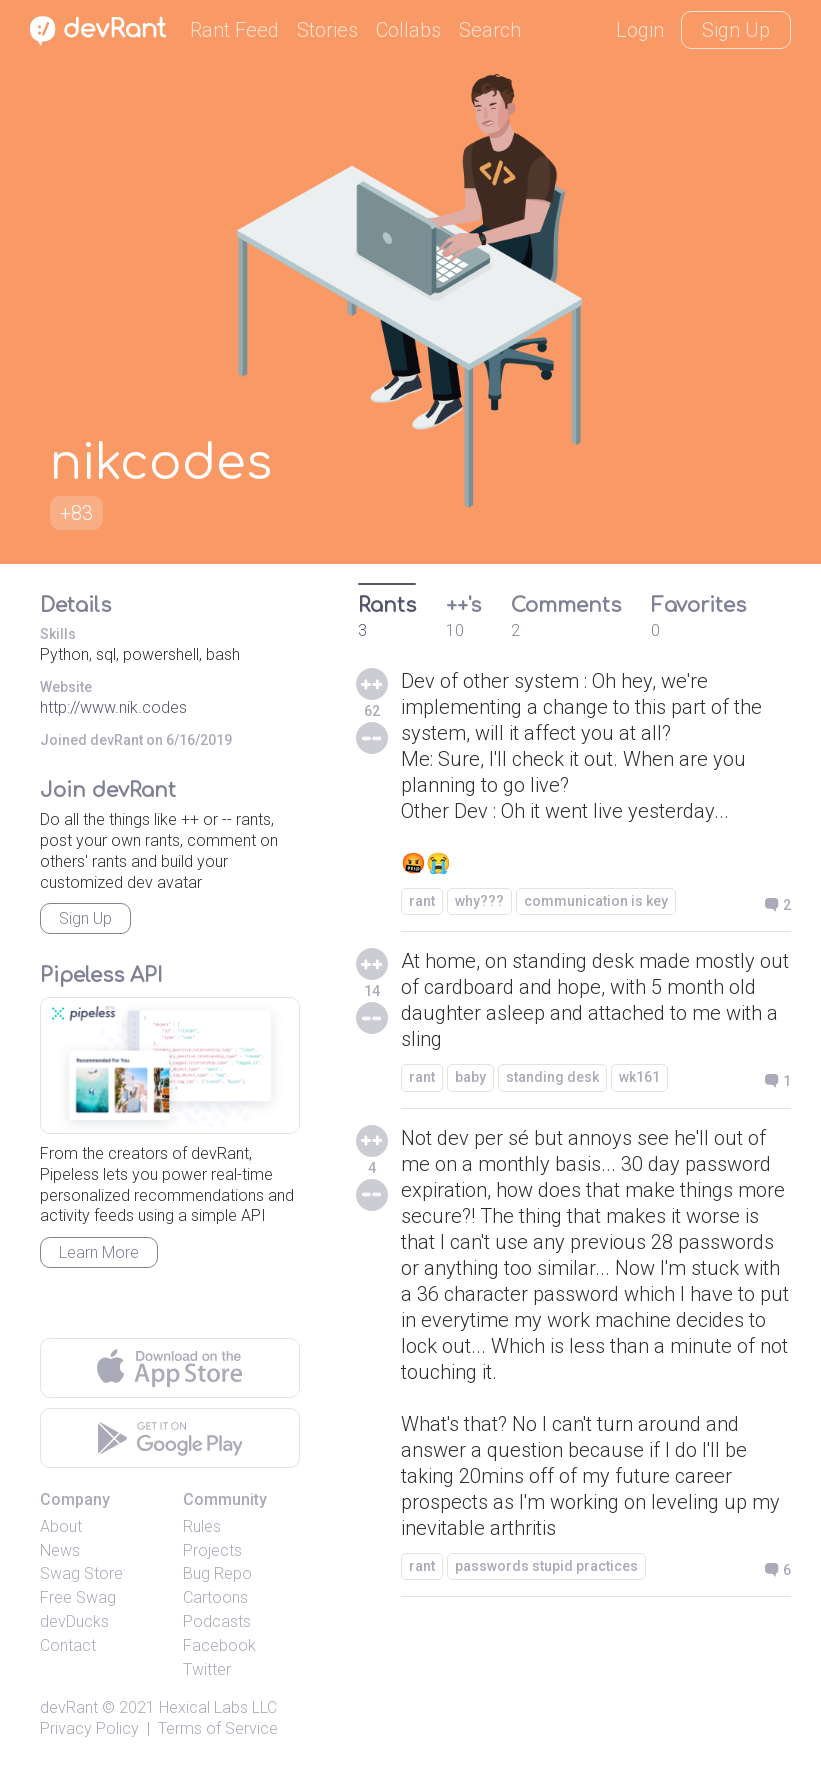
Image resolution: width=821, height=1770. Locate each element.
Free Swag (78, 1597)
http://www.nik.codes (113, 707)
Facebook (219, 1645)
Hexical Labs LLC (218, 1707)
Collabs (408, 30)
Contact (68, 1645)
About (61, 1526)
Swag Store (81, 1573)
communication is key (596, 901)
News (60, 1550)
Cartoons (215, 1597)
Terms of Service (218, 1728)
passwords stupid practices (546, 1566)
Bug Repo (217, 1573)
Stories (327, 30)
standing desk (552, 1077)
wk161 (639, 1077)
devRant (69, 1707)
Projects (212, 1550)
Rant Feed (234, 30)
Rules (202, 1526)
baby (470, 1077)
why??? (479, 901)
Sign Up (736, 30)
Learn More (99, 1252)
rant (422, 901)
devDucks (74, 1621)
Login (640, 30)
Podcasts (217, 1621)
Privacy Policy (89, 1728)
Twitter (207, 1669)
